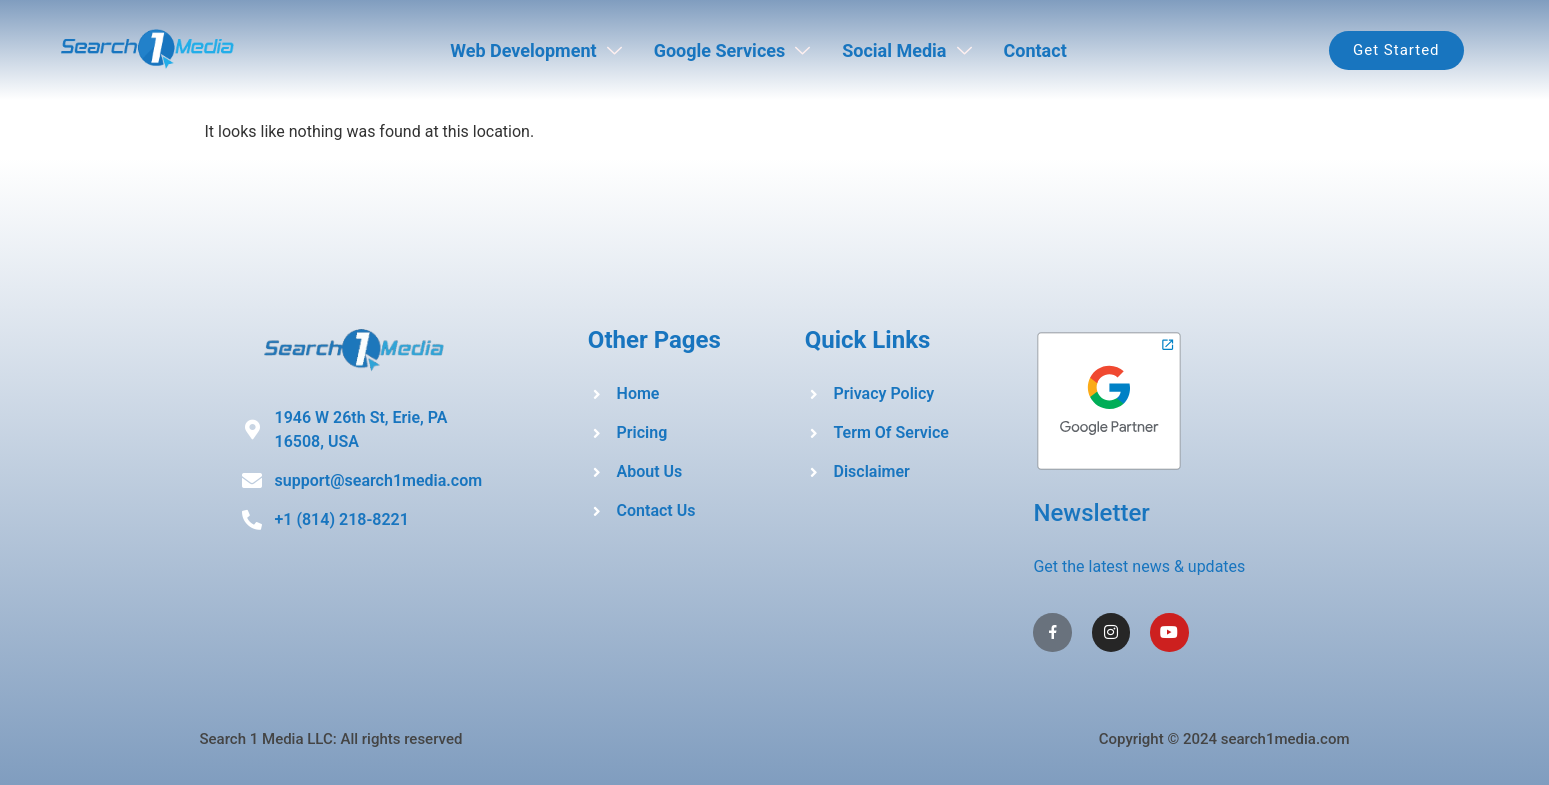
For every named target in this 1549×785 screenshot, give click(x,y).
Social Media (906, 50)
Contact (1035, 50)
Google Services (732, 50)
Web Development (535, 50)
